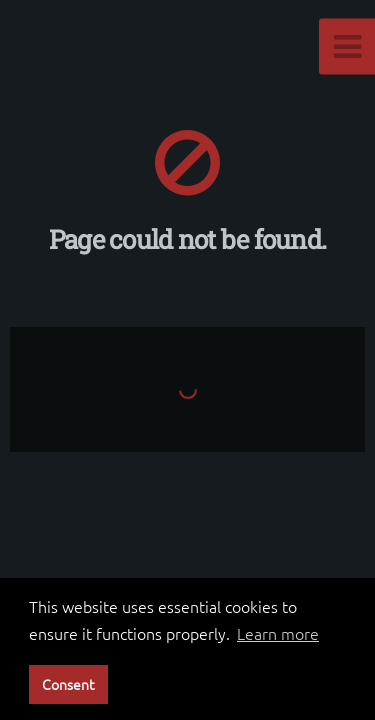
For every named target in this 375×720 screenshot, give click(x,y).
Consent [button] (68, 684)
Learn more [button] (278, 633)
